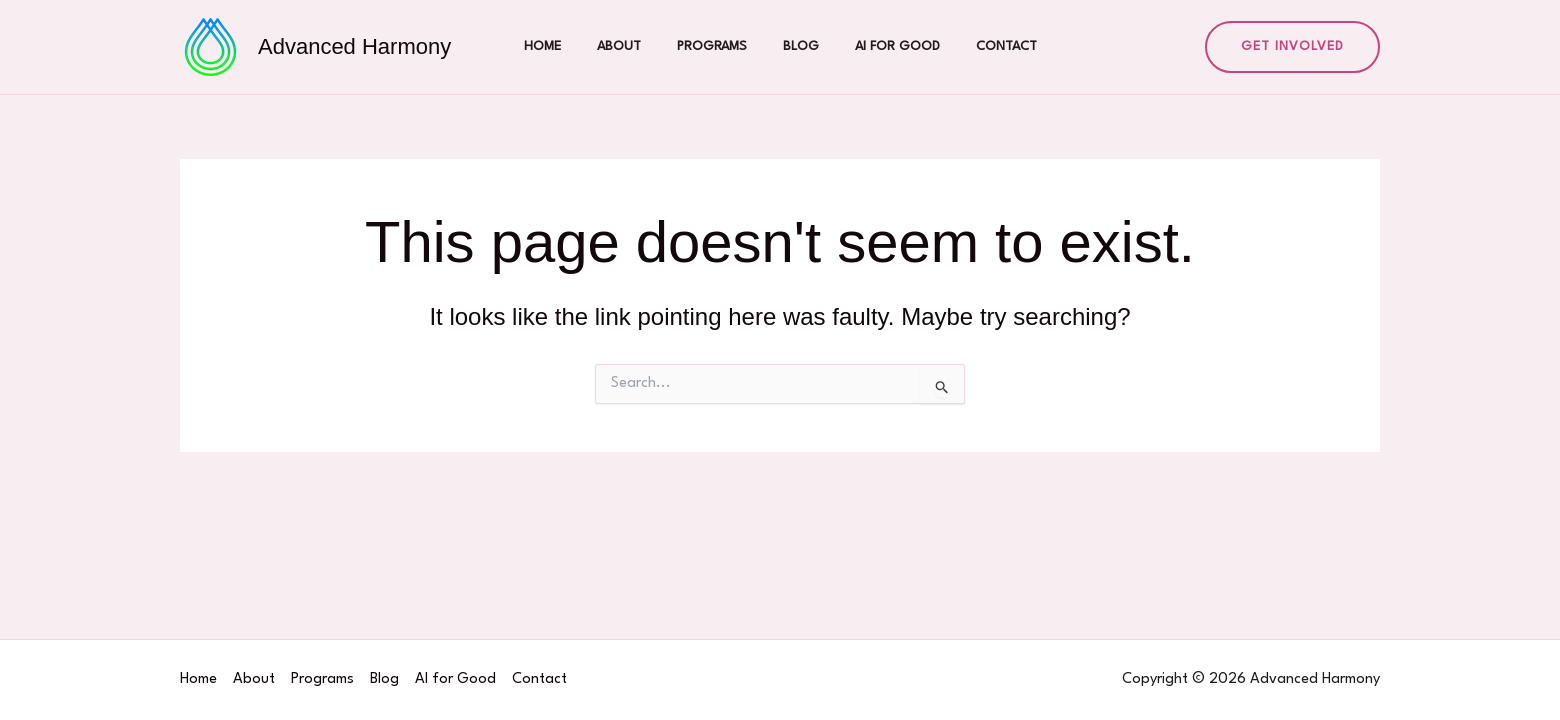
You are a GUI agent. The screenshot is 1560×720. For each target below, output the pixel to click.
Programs (716, 46)
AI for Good (885, 46)
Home (562, 46)
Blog (797, 46)
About (631, 46)
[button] (1292, 47)
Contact (986, 46)
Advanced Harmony (354, 46)
